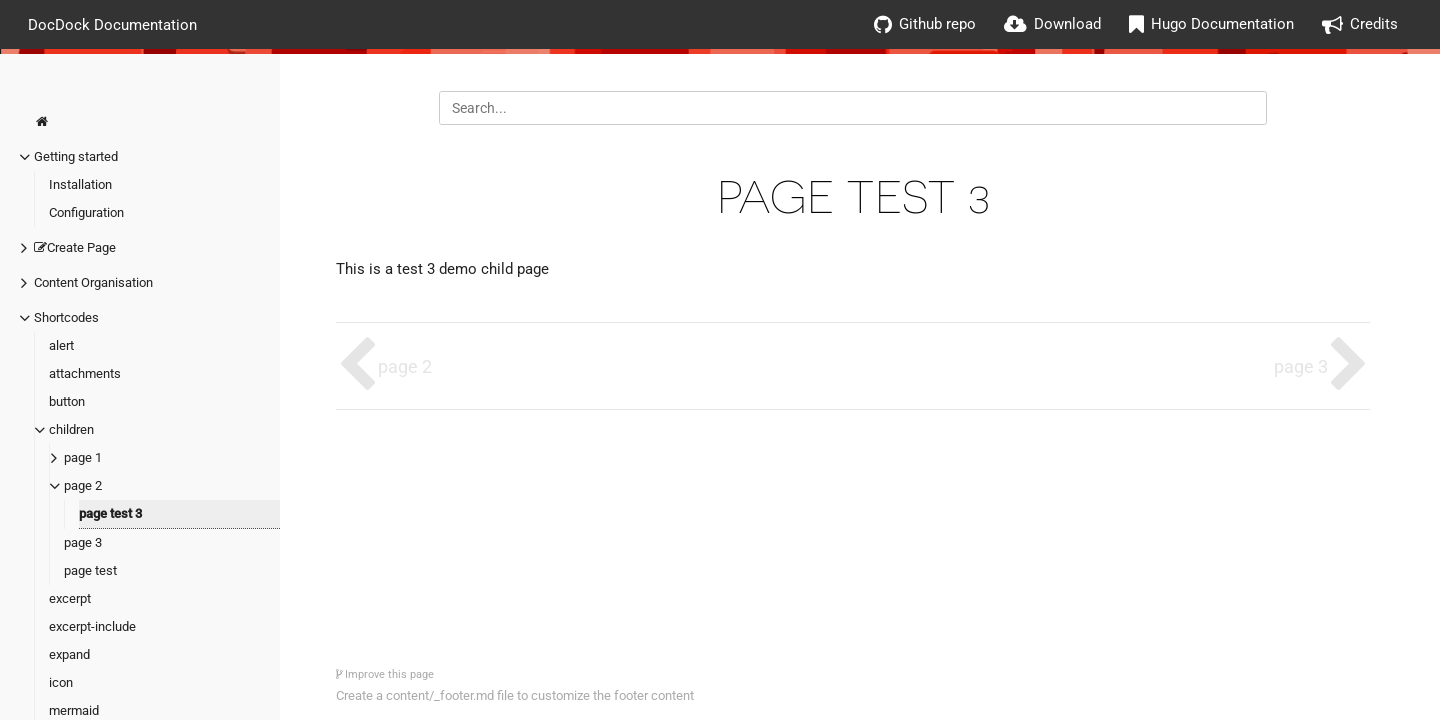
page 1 (83, 457)
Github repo (937, 24)
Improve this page (385, 674)
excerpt (70, 598)
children (71, 429)
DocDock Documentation (112, 24)
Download (1067, 24)
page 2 (83, 485)
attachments (85, 373)
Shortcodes (66, 317)
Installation (80, 184)
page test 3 (110, 513)
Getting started (76, 156)
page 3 (83, 542)
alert (61, 345)
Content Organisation (93, 282)
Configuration (86, 212)
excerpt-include (92, 626)
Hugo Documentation (1222, 24)
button (67, 401)
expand (69, 654)
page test (90, 570)
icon (61, 682)
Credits (1374, 24)
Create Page (75, 248)
